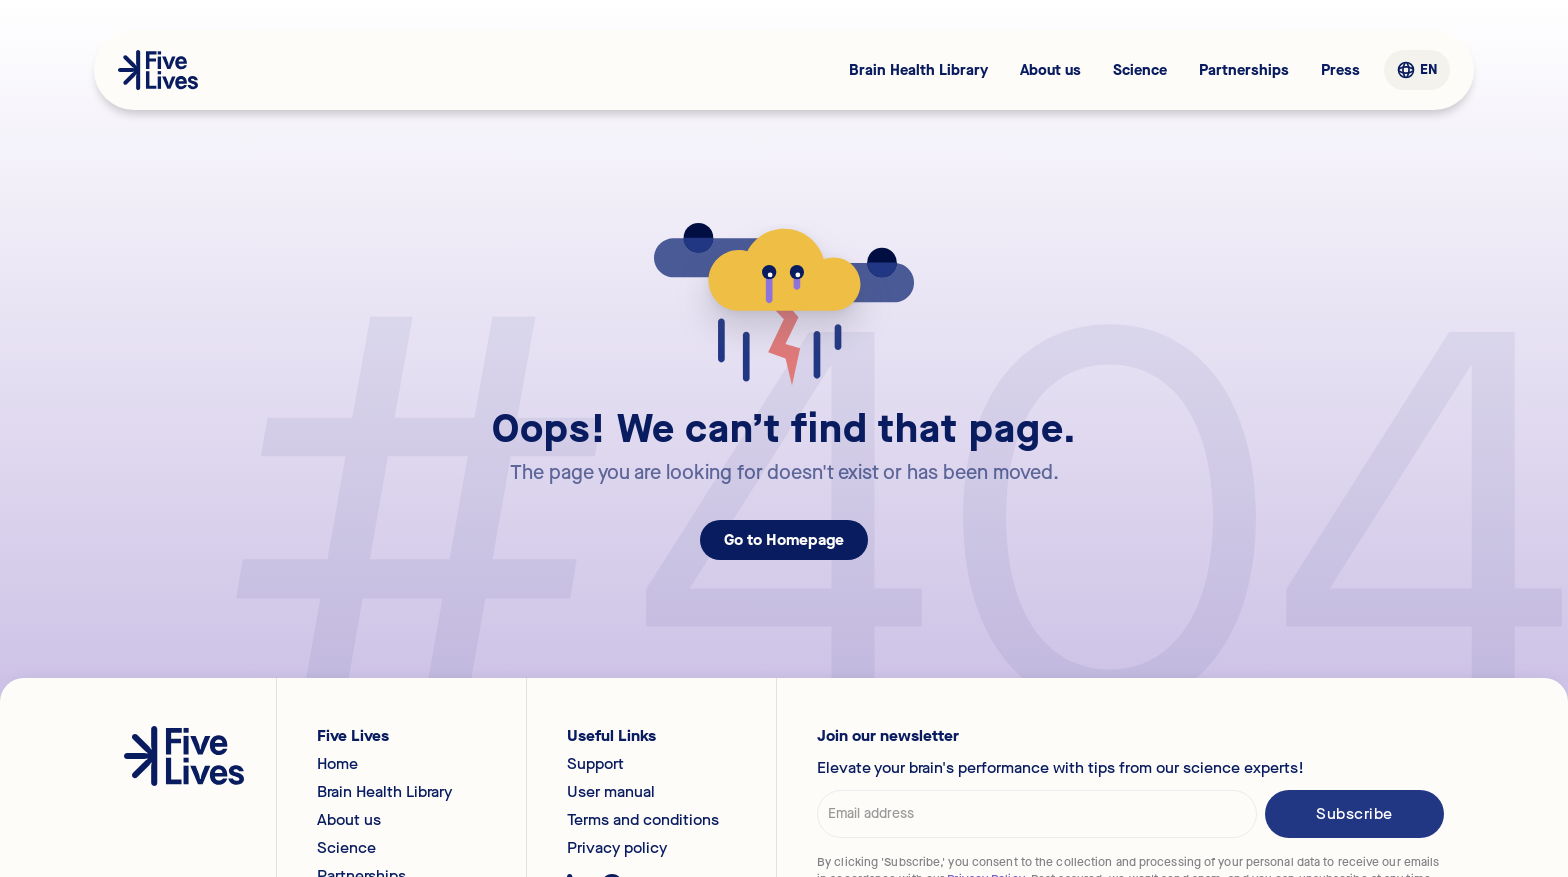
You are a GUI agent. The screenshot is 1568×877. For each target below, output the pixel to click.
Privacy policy (617, 848)
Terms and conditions (643, 820)
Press (1340, 70)
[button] (1416, 70)
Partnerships (1244, 70)
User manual (611, 792)
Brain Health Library (918, 70)
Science (1140, 70)
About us (1050, 70)
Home (337, 764)
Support (595, 764)
